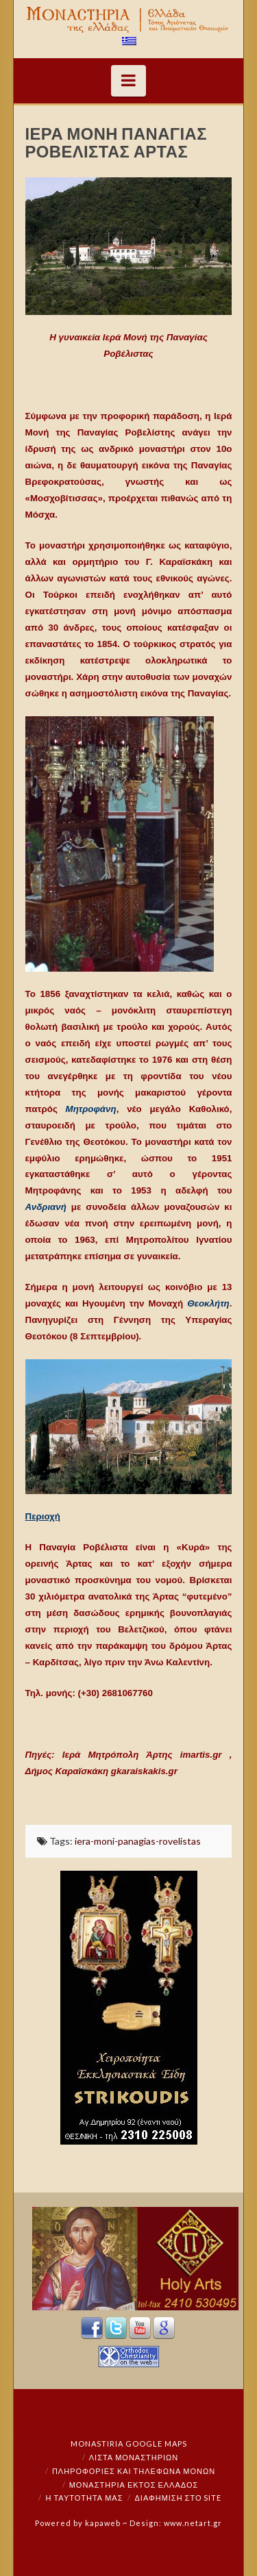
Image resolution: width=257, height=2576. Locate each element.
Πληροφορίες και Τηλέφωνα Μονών (133, 2470)
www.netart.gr (193, 2522)
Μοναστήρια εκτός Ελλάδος (134, 2484)
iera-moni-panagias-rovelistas (138, 1841)
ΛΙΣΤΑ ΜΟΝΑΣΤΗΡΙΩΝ (133, 2457)
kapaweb (103, 2522)
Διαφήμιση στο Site (177, 2497)
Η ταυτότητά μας (84, 2497)
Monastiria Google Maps (129, 2443)
